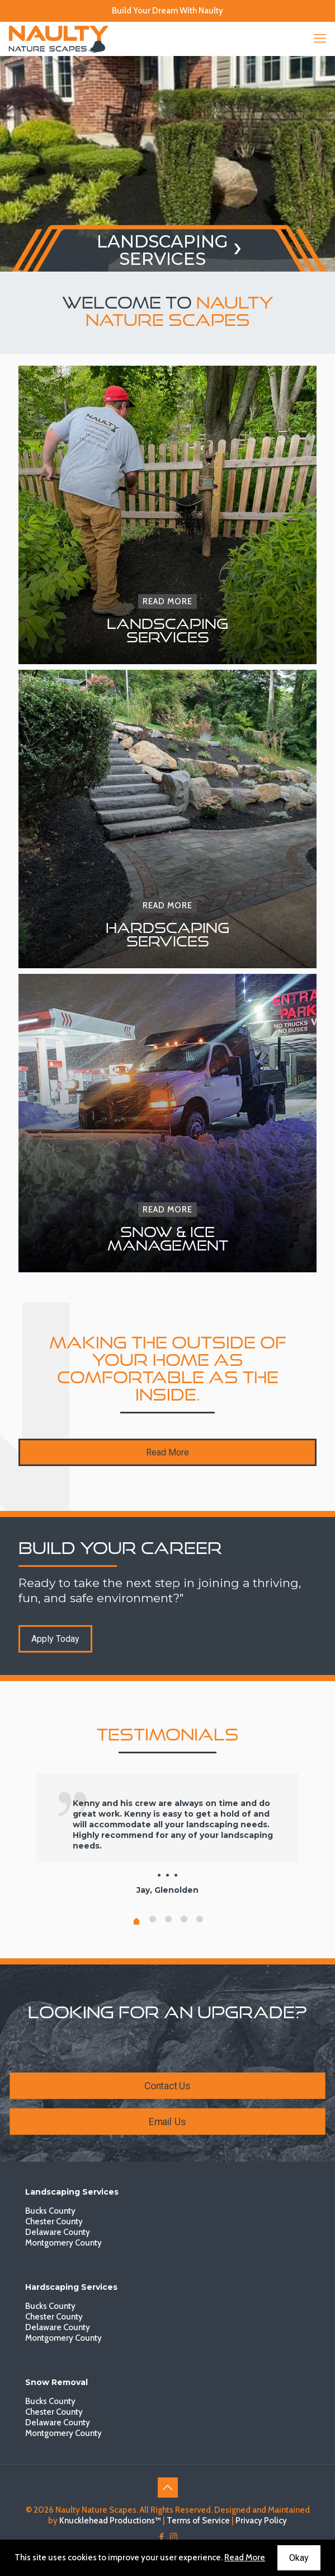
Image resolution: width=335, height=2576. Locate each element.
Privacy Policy (261, 2521)
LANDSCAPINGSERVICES (162, 250)
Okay (299, 2557)
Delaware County (57, 2232)
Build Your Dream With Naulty (167, 11)
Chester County (54, 2221)
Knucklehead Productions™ (110, 2521)
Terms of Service (198, 2521)
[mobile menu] (319, 38)
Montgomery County (63, 2243)
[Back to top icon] (168, 2487)
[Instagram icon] (173, 2537)
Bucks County (50, 2211)
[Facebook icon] (162, 2537)
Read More (244, 2557)
